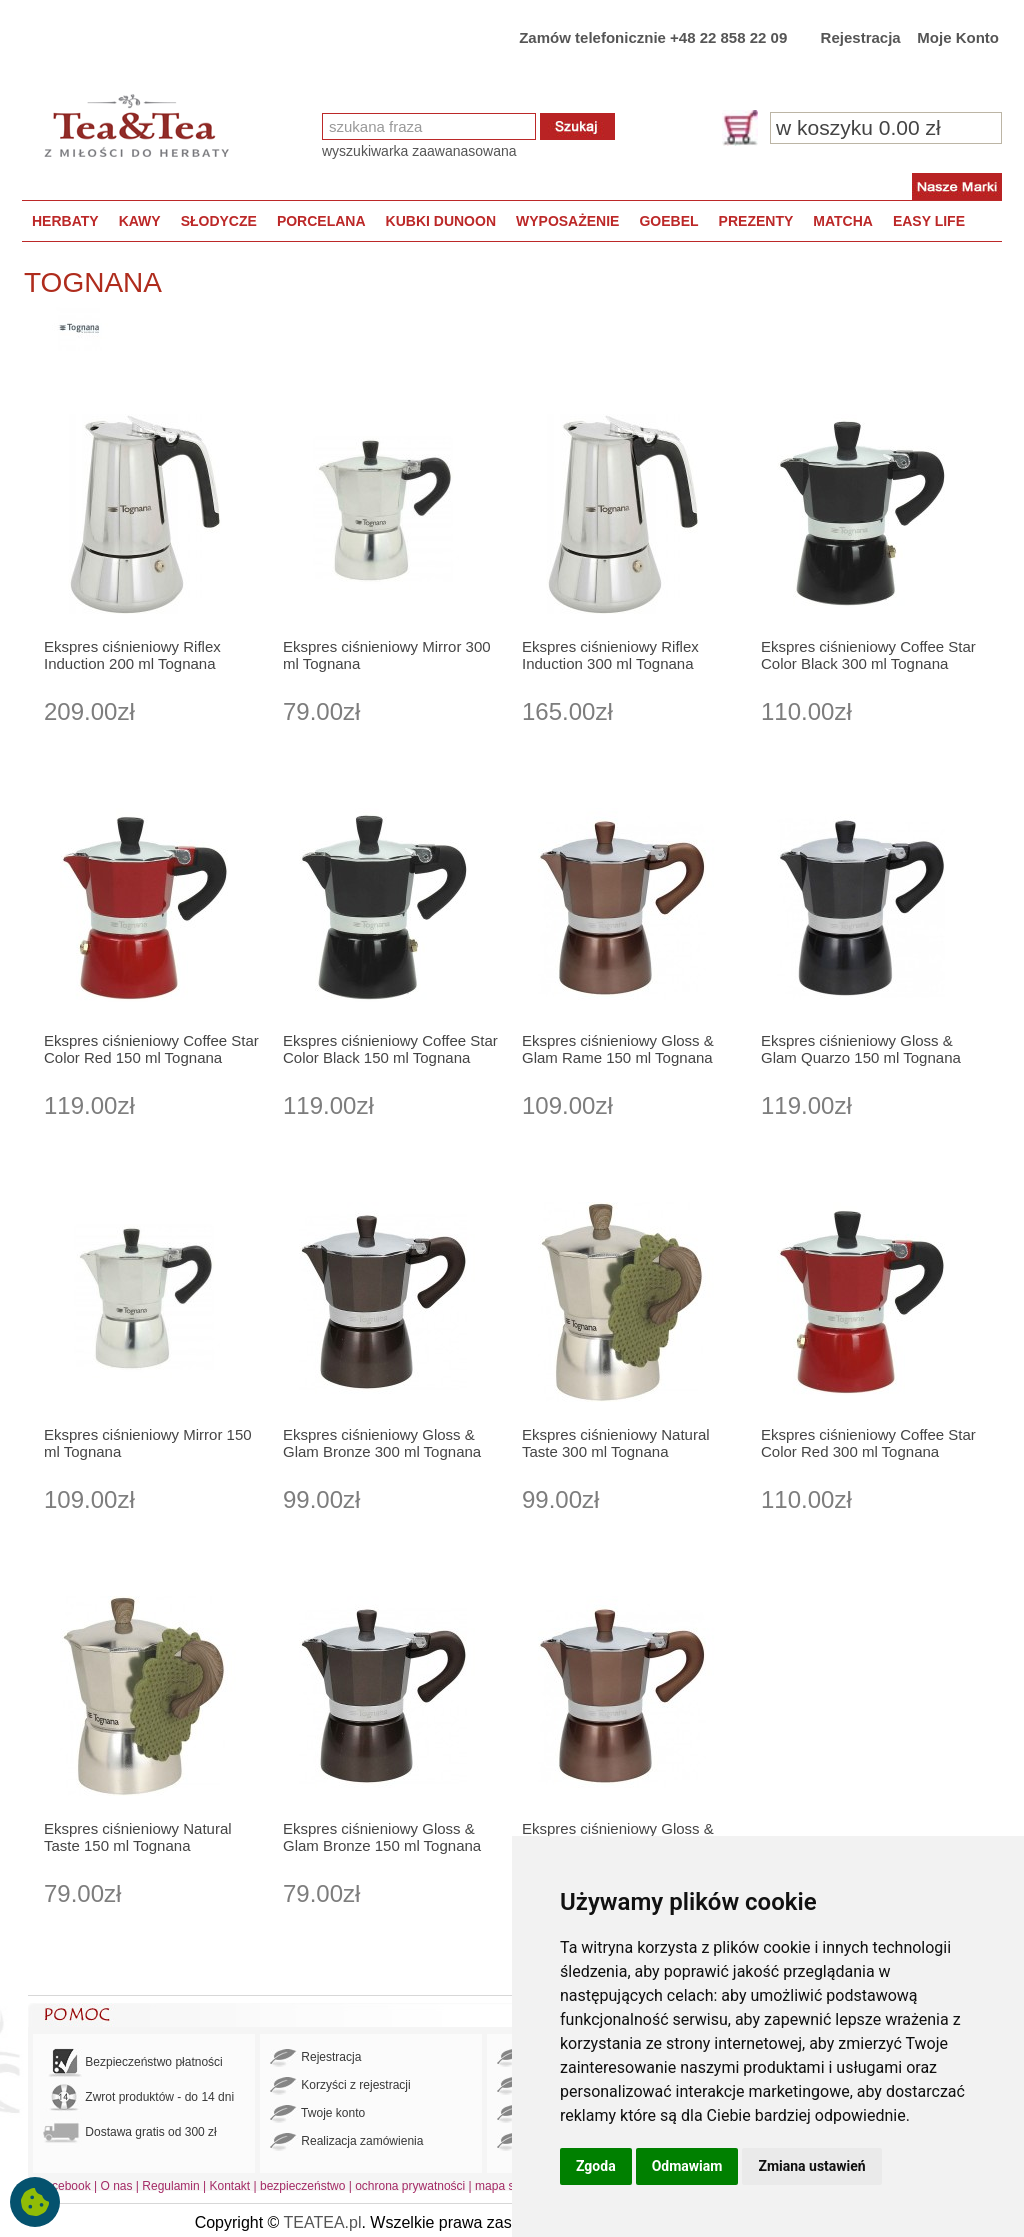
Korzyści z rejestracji (340, 2086)
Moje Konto (958, 37)
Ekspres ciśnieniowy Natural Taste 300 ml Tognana (616, 1443)
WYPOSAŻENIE (567, 221)
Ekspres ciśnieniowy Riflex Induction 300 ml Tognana (610, 655)
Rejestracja (861, 37)
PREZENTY (756, 221)
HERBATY (65, 221)
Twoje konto (317, 2114)
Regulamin (170, 2186)
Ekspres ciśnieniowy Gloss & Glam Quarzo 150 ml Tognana (861, 1049)
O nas (117, 2186)
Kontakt (229, 2186)
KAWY (140, 221)
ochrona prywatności (410, 2186)
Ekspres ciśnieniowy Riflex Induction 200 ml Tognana (132, 655)
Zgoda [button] (596, 2166)
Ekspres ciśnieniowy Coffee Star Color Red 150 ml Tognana (151, 1049)
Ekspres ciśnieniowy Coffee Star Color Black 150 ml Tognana (390, 1049)
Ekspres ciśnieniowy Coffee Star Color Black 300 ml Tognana (868, 655)
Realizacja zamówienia (346, 2142)
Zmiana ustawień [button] (811, 2166)
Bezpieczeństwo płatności (133, 2062)
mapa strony (508, 2186)
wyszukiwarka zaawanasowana (419, 151)
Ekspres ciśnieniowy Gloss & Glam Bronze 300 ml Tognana (382, 1443)
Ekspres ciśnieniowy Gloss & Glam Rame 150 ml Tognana (618, 1049)
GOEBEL (668, 221)
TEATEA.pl (323, 2222)
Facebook (64, 2186)
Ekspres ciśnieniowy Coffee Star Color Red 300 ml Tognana (868, 1443)
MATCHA (843, 221)
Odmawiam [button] (687, 2166)
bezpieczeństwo (302, 2186)
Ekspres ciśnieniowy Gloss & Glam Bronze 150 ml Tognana (382, 1837)
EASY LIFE (929, 221)
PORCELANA (321, 221)
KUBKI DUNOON (441, 221)
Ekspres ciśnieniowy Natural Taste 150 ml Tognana (138, 1837)
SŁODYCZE (219, 221)
